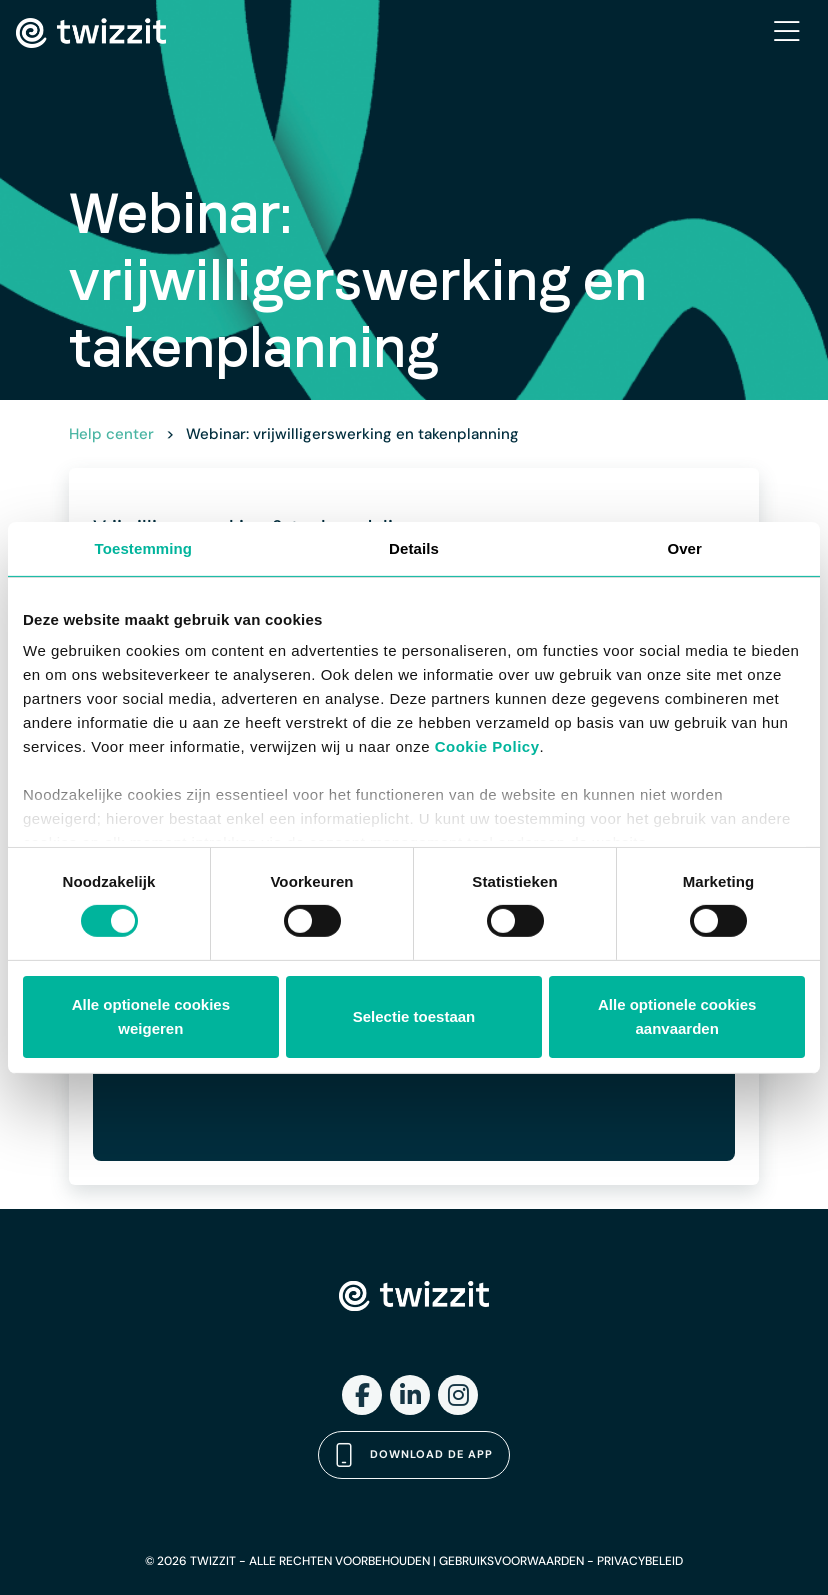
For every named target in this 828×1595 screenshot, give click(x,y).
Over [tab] (684, 547)
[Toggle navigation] (787, 33)
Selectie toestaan (414, 1016)
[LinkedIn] (410, 1395)
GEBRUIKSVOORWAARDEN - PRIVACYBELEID (561, 1561)
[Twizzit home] (91, 33)
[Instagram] (458, 1395)
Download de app (414, 1455)
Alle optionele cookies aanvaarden (677, 1016)
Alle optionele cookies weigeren (151, 1016)
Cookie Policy (487, 746)
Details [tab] (414, 547)
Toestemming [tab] (144, 547)
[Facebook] (362, 1395)
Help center (111, 434)
